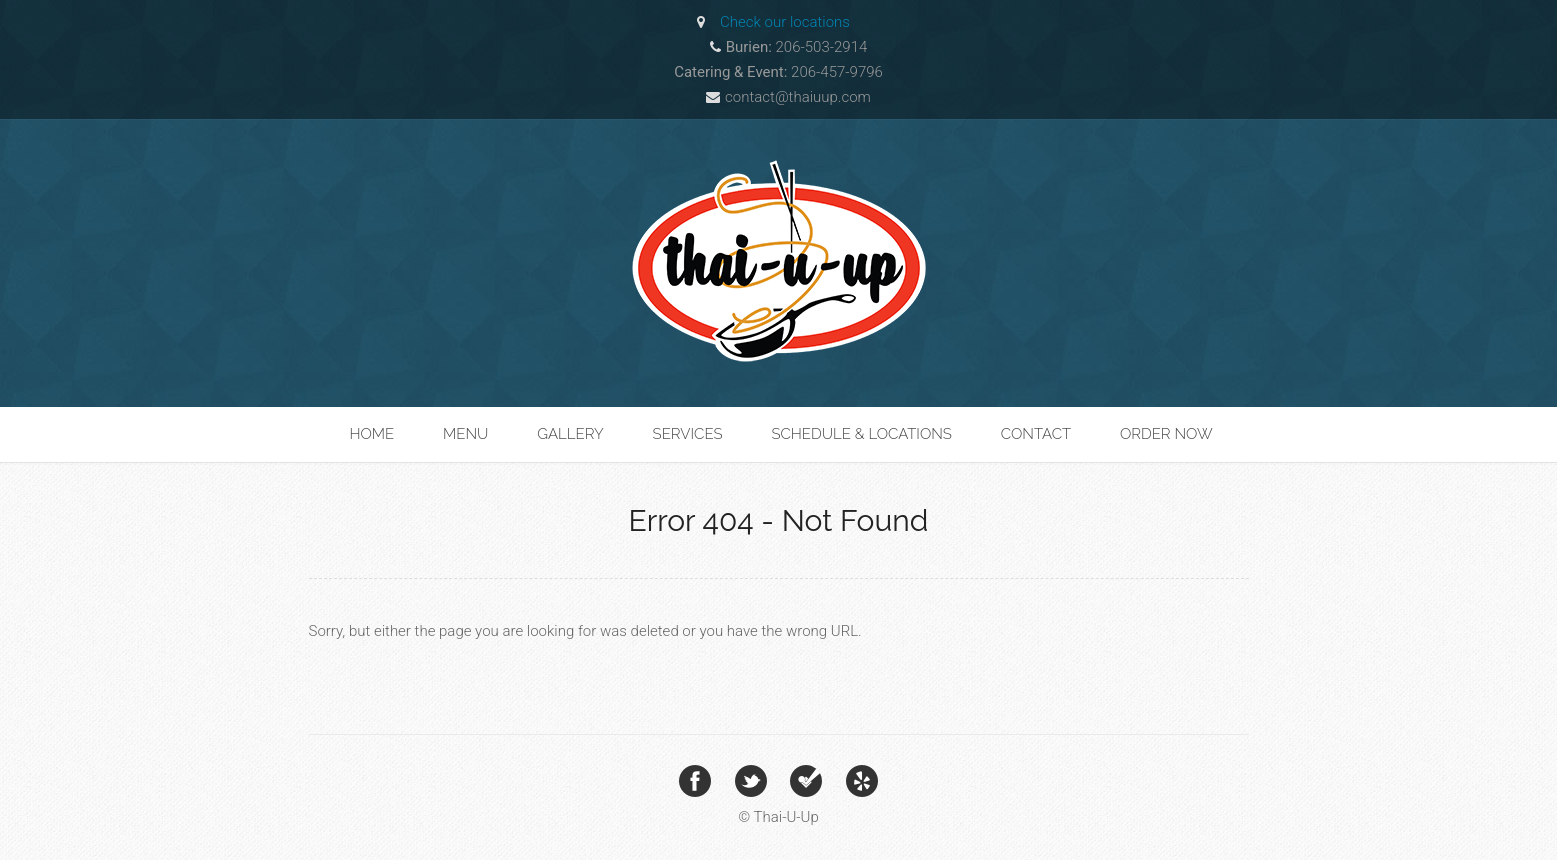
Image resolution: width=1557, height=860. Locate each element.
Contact (1036, 434)
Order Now (1166, 434)
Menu (465, 434)
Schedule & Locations (861, 434)
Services (688, 434)
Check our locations (785, 22)
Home (371, 434)
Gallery (570, 434)
